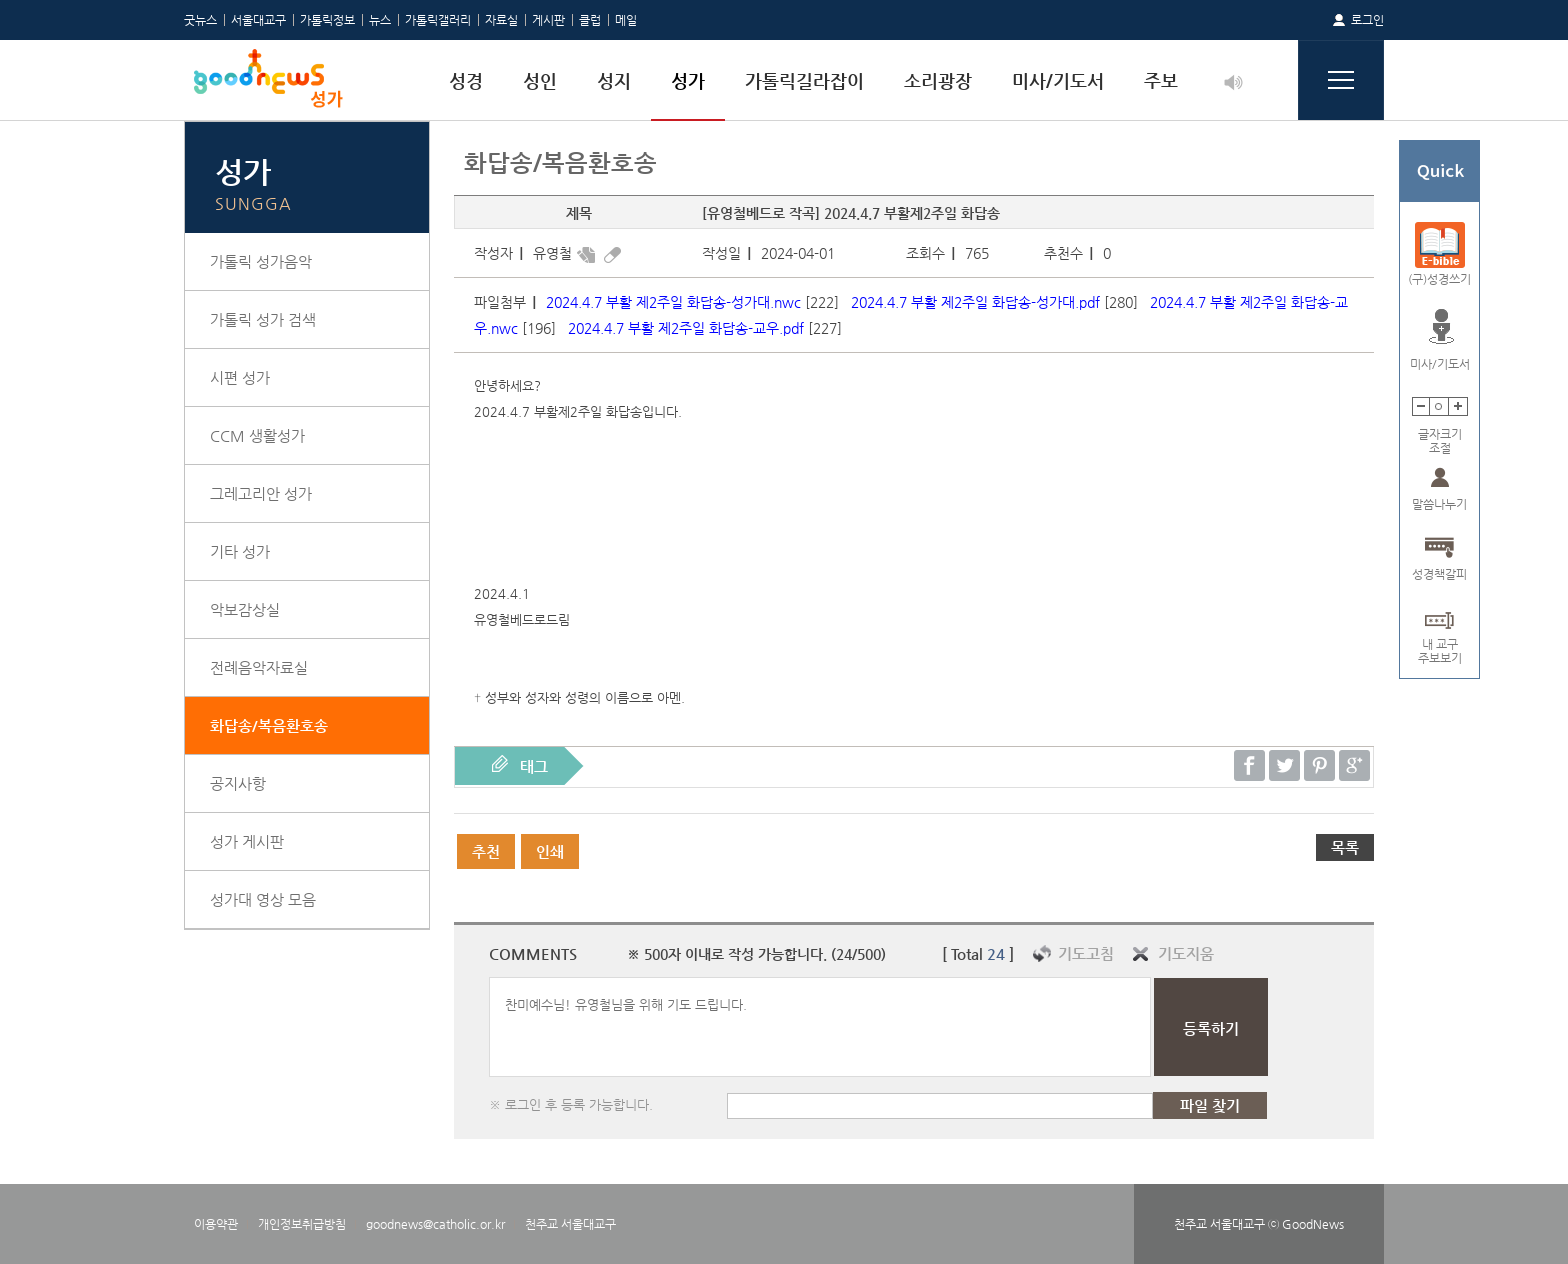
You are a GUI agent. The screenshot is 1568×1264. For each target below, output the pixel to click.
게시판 (548, 20)
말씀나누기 (1439, 504)
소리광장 (938, 80)
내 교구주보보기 (1440, 644)
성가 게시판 (247, 841)
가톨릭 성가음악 (261, 261)
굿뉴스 (200, 20)
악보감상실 (245, 609)
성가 (688, 80)
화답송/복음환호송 (269, 725)
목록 (1345, 847)
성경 (466, 80)
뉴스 (380, 20)
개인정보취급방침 (302, 1224)
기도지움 (1186, 953)
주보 (1161, 80)
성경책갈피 (1439, 574)
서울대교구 (258, 20)
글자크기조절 (1440, 434)
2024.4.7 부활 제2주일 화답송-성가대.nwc (673, 302)
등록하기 (1211, 1028)
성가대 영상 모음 (263, 899)
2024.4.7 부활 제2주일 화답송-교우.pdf (686, 328)
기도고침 (1086, 953)
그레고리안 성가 (261, 493)
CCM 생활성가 (257, 435)
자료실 (501, 20)
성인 (540, 80)
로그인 (1367, 20)
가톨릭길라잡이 (804, 80)
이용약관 (216, 1224)
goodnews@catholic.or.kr (435, 1224)
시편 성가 (240, 377)
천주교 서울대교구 (570, 1224)
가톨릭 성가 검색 (263, 319)
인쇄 (550, 851)
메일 (626, 20)
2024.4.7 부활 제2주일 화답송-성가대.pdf (975, 302)
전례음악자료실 (259, 667)
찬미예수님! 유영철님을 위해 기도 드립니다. (820, 1027)
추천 (486, 851)
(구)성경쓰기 (1439, 279)
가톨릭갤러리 (438, 20)
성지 (614, 80)
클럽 (590, 20)
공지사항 (238, 783)
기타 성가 (240, 551)
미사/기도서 (1058, 80)
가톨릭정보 (327, 20)
